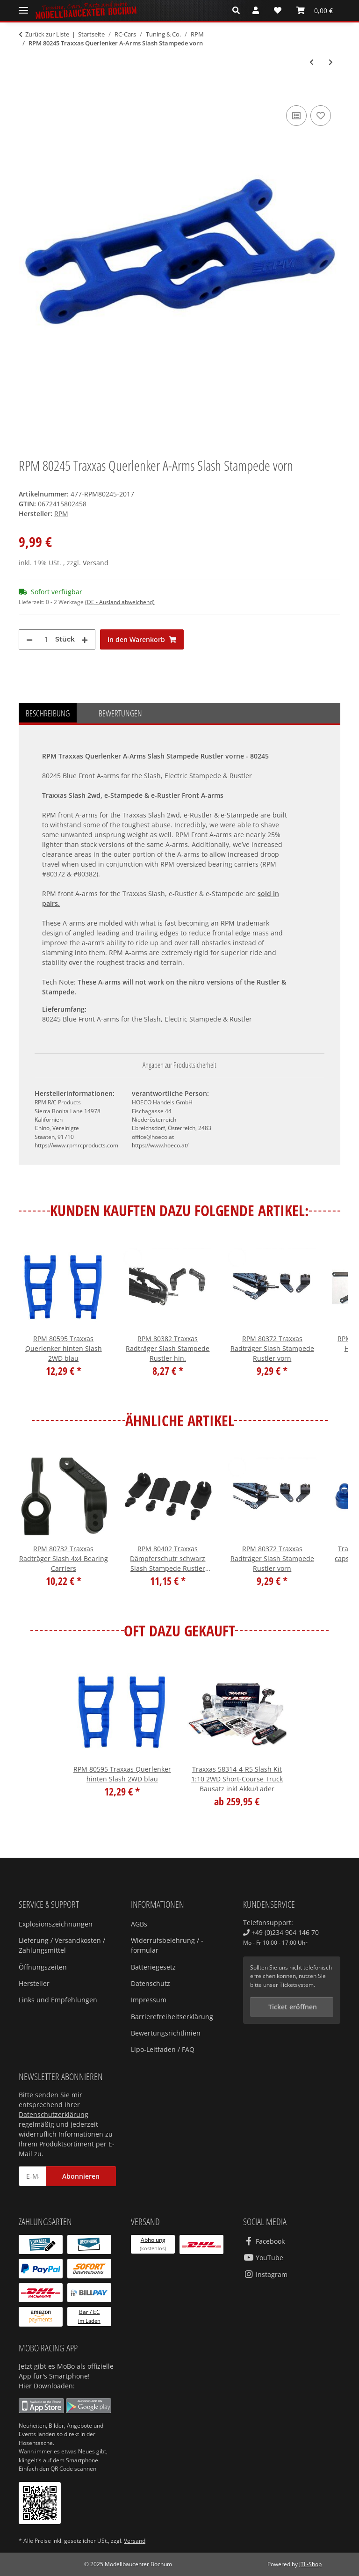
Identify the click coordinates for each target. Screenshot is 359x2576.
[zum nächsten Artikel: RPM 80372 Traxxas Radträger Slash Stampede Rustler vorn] (330, 62)
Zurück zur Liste (47, 34)
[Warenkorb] (314, 10)
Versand (95, 562)
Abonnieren (81, 2176)
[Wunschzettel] (277, 10)
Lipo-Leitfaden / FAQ (162, 2049)
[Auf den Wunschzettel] (320, 115)
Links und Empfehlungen (58, 1999)
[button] (238, 10)
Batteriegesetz (153, 1967)
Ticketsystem (297, 1985)
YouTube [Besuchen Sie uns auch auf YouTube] (263, 2257)
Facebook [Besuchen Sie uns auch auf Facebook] (264, 2241)
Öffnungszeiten (43, 1967)
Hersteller (34, 1983)
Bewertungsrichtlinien (166, 2033)
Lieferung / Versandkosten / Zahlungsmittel (62, 1945)
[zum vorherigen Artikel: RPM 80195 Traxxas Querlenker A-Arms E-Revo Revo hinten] (311, 62)
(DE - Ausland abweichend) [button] (120, 602)
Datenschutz (150, 1983)
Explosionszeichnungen (56, 1923)
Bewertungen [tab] (120, 713)
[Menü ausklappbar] (23, 10)
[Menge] (46, 639)
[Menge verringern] (29, 639)
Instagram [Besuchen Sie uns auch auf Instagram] (265, 2274)
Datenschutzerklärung (53, 2114)
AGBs (139, 1923)
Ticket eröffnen (291, 2006)
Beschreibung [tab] (48, 713)
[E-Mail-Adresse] (32, 2176)
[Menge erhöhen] (84, 639)
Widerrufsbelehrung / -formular (167, 1945)
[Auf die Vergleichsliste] (296, 115)
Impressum (148, 1999)
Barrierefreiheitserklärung (172, 2016)
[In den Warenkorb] (26, 93)
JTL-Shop (310, 2564)
